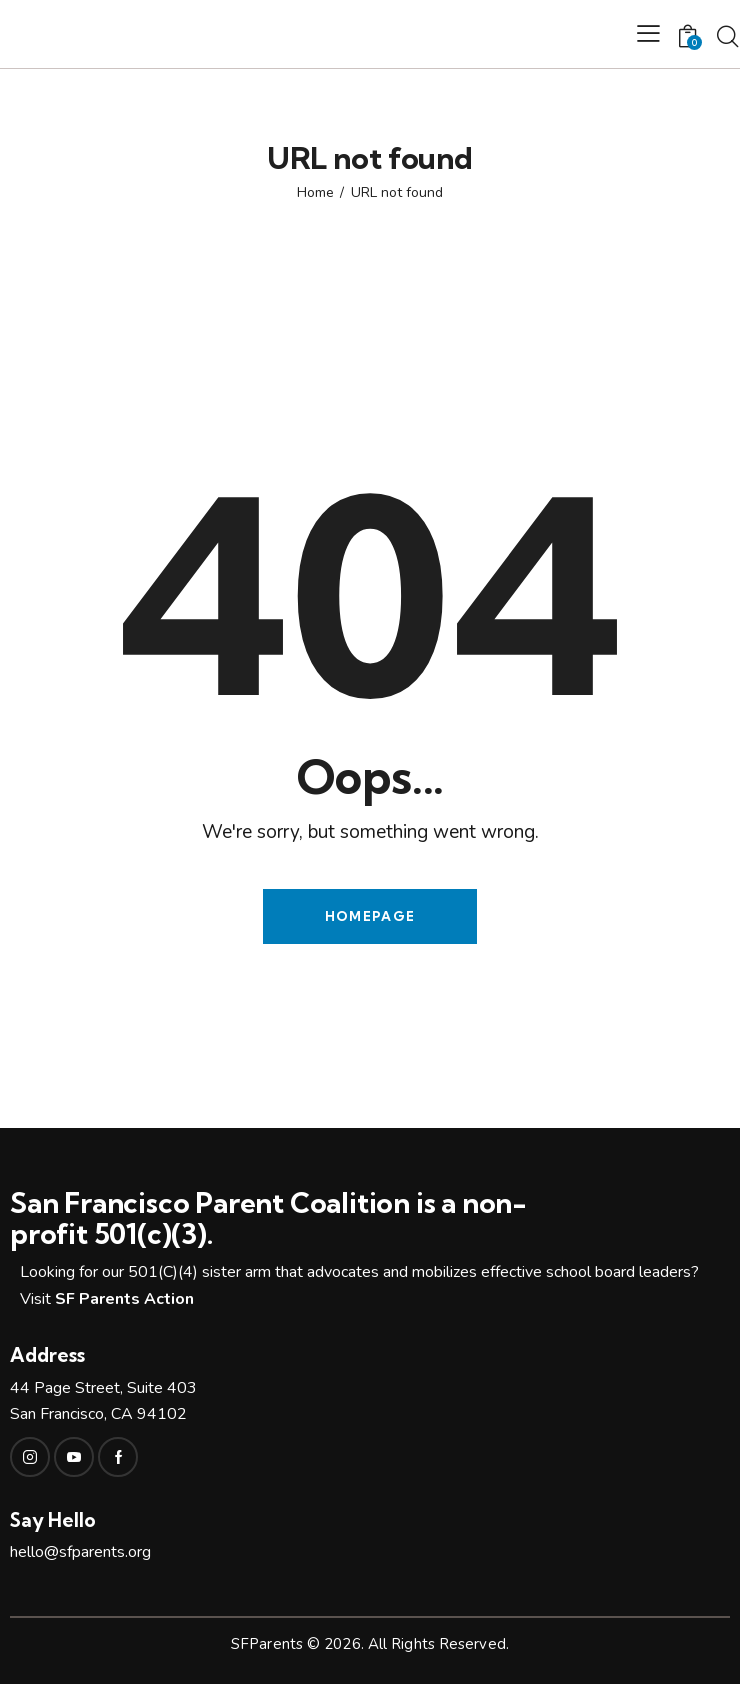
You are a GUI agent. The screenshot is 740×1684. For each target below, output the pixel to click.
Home (315, 192)
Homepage (370, 916)
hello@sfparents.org (80, 1552)
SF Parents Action (124, 1299)
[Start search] (727, 37)
